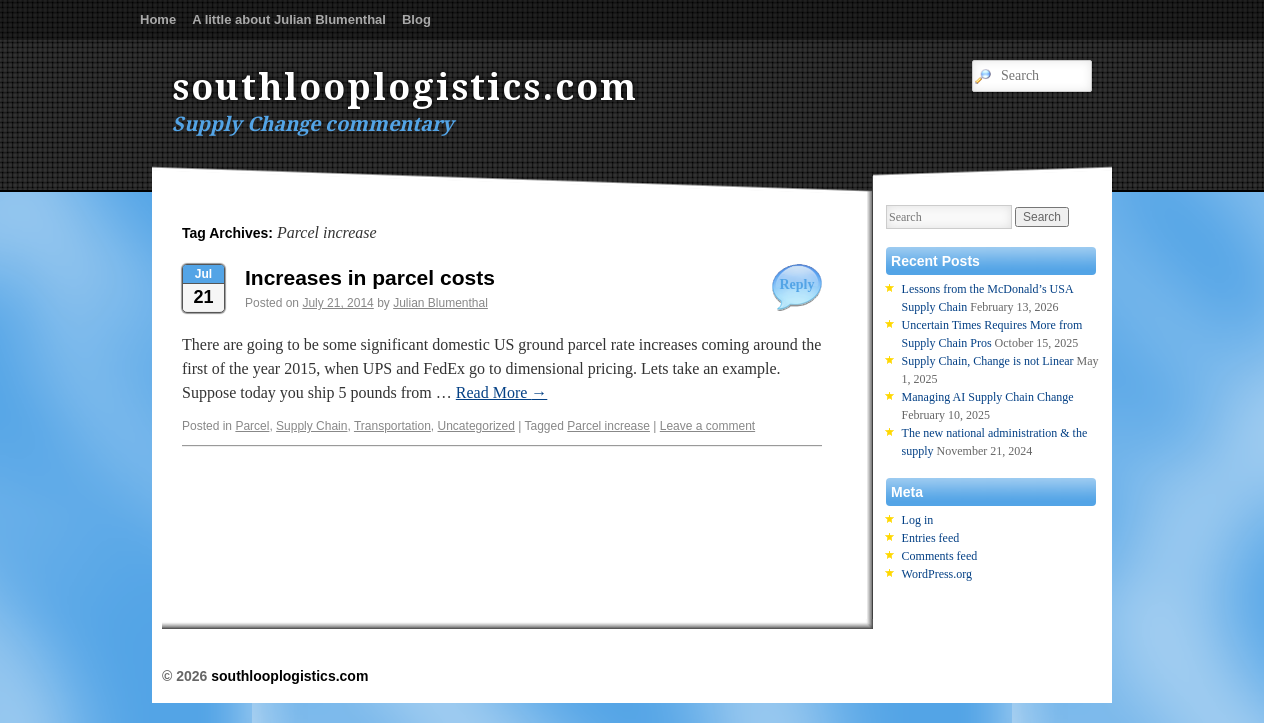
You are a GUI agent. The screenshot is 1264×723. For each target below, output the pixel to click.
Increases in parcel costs (370, 277)
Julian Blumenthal (440, 303)
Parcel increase (608, 426)
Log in (918, 520)
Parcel (252, 426)
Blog (416, 19)
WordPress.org (937, 574)
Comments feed (940, 556)
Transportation (392, 426)
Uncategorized (476, 426)
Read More (502, 392)
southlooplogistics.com (405, 87)
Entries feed (931, 538)
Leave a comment (707, 426)
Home (158, 19)
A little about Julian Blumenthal (289, 19)
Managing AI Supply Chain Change (988, 397)
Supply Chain (311, 426)
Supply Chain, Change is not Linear (988, 361)
